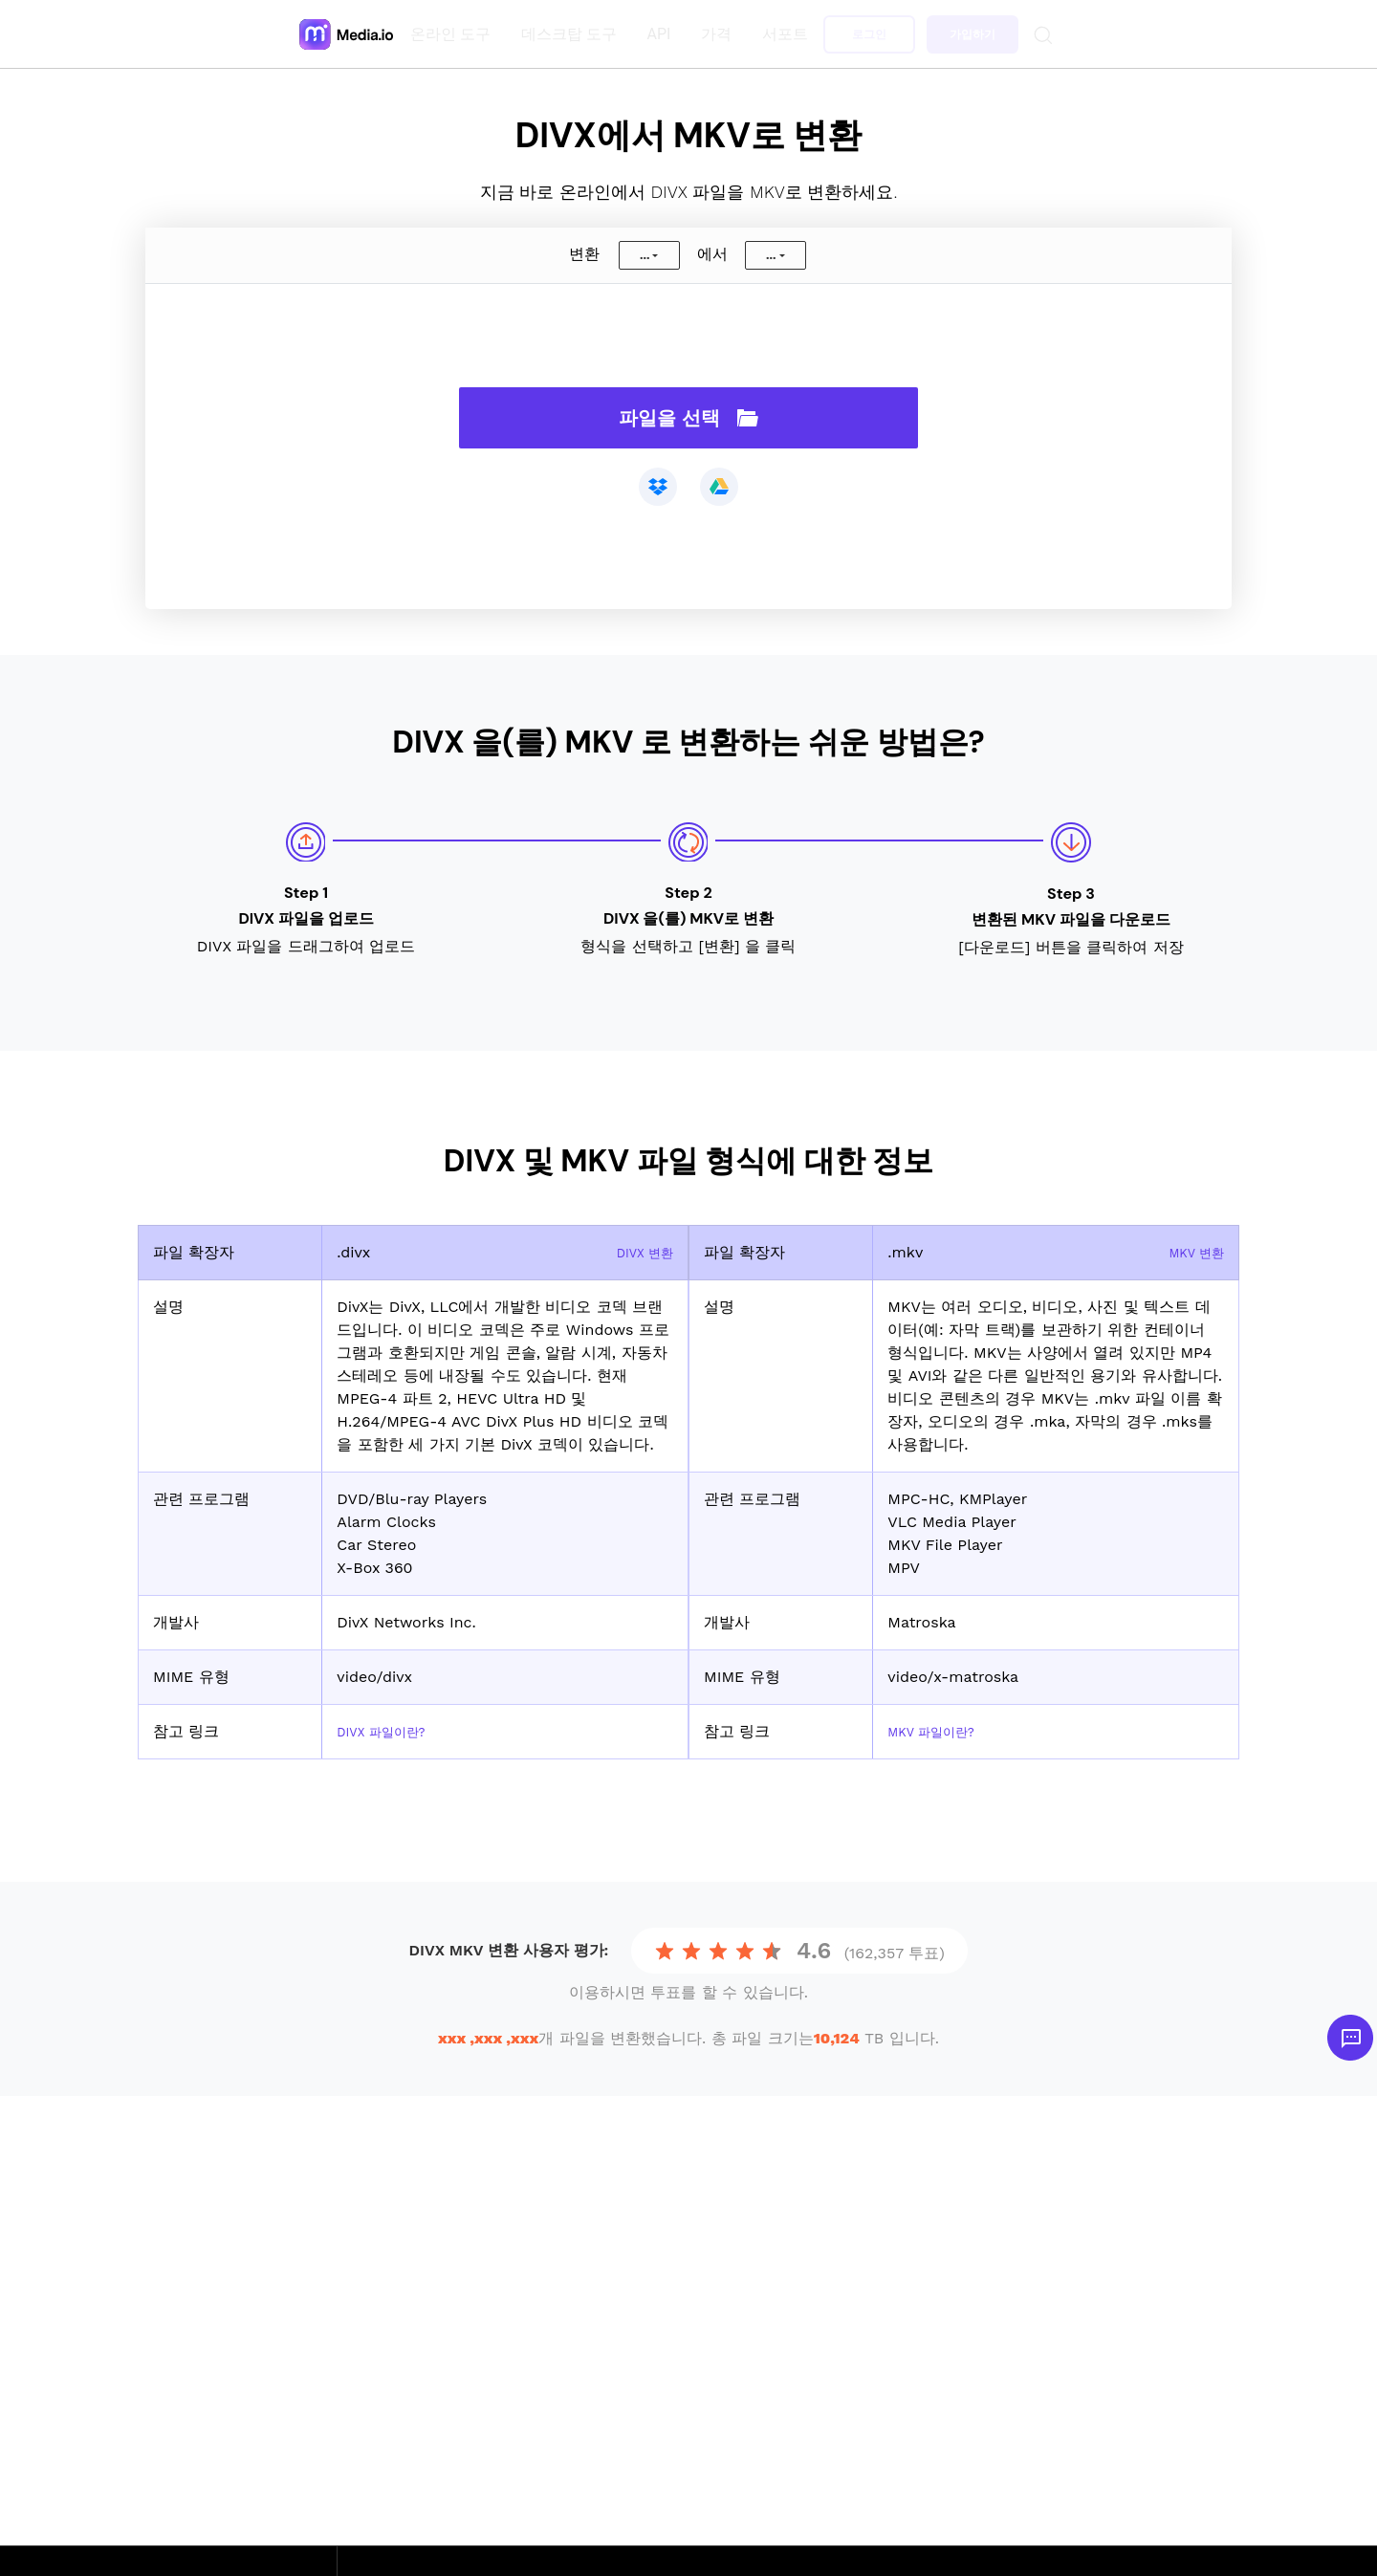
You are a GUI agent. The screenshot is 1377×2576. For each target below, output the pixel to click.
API (663, 34)
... (644, 255)
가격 (720, 34)
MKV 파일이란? (940, 1731)
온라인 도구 (454, 34)
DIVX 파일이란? (391, 1731)
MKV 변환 (1190, 1252)
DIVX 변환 (637, 1252)
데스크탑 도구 (573, 34)
